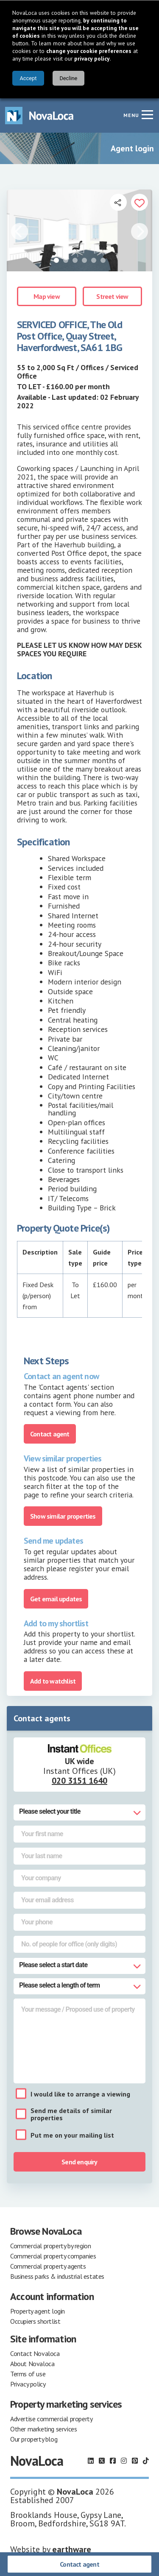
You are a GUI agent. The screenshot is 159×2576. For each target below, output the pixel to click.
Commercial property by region (50, 2245)
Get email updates (56, 1599)
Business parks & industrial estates (57, 2276)
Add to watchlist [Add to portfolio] (52, 1681)
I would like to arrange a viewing (80, 2094)
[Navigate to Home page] (39, 115)
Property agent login (37, 2311)
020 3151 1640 (79, 1780)
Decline (68, 78)
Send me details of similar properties (71, 2114)
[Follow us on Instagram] (124, 2460)
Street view (112, 296)
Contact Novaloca (35, 2353)
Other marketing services (43, 2429)
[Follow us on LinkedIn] (91, 2460)
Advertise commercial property (51, 2418)
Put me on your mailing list (72, 2135)
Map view (46, 296)
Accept (28, 78)
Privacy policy (27, 2384)
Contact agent (79, 2564)
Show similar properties (63, 1516)
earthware (71, 2549)
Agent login (132, 148)
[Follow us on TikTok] (146, 2460)
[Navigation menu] (147, 114)
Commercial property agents (48, 2266)
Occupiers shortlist (35, 2321)
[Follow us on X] (102, 2460)
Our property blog (33, 2439)
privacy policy (92, 58)
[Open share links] (118, 202)
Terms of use (27, 2374)
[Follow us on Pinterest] (135, 2460)
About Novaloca (32, 2363)
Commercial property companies (53, 2256)
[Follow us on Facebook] (113, 2460)
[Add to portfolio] (139, 202)
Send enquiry (79, 2162)
